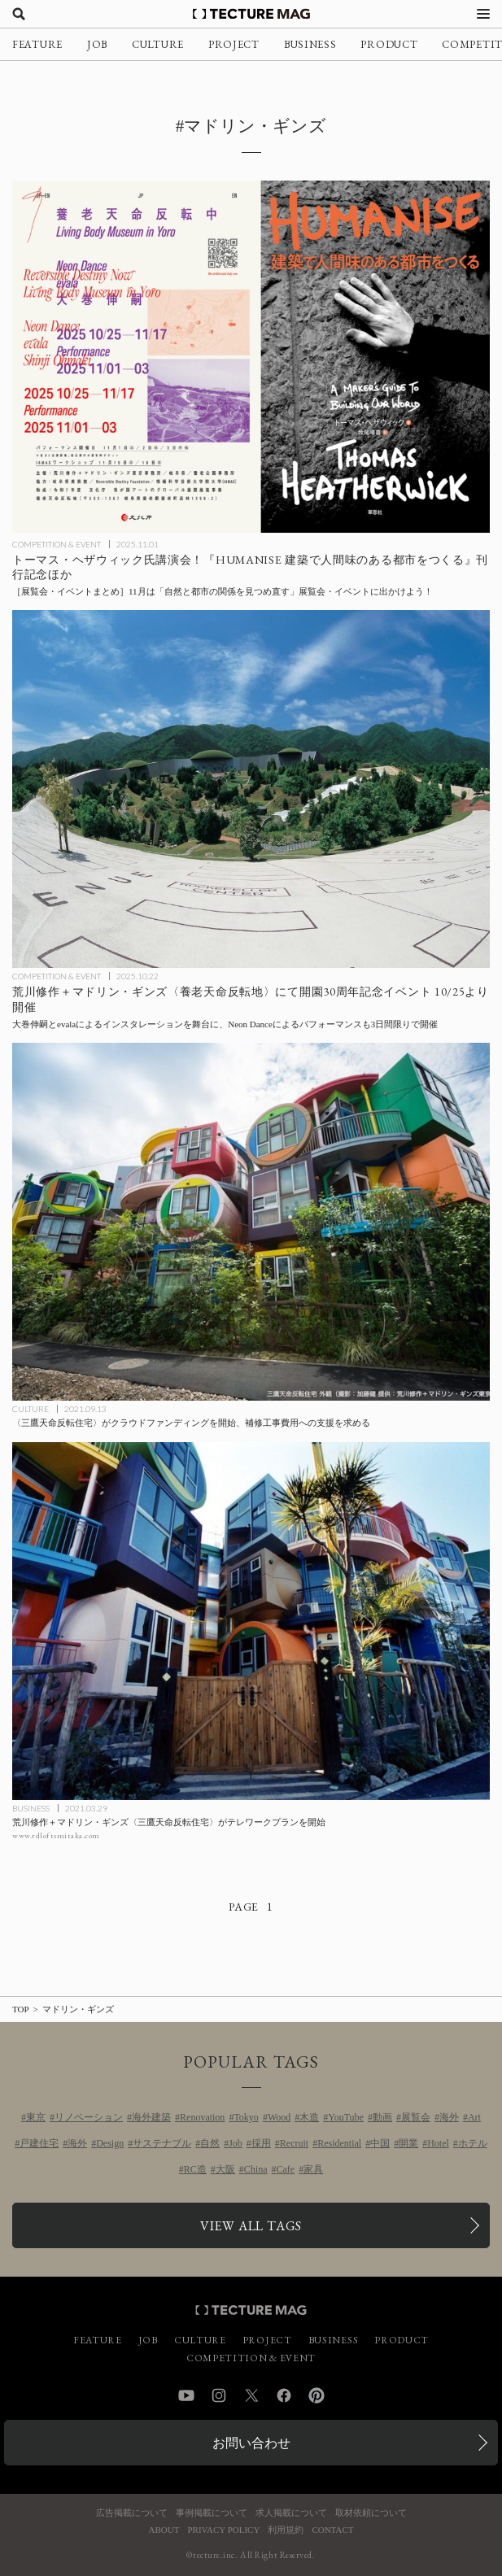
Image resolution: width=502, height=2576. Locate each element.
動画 (382, 2117)
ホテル (472, 2143)
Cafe (286, 2169)
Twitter (251, 2395)
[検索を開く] (18, 13)
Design (110, 2143)
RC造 (195, 2169)
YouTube (346, 2117)
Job (235, 2143)
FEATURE (37, 44)
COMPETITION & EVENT (56, 544)
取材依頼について (371, 2512)
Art (474, 2117)
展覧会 (415, 2117)
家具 (313, 2169)
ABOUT (164, 2530)
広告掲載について (132, 2512)
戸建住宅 (39, 2143)
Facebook (284, 2395)
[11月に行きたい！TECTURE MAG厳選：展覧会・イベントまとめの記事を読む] (251, 356)
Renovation (202, 2117)
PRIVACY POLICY (223, 2530)
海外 (449, 2117)
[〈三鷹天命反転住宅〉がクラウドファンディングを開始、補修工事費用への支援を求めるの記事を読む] (251, 1222)
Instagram (219, 2395)
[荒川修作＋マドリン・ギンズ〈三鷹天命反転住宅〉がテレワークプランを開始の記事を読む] (251, 1621)
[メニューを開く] (483, 13)
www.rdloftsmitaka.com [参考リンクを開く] (56, 1835)
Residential (339, 2143)
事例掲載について (211, 2512)
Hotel (438, 2143)
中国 (380, 2143)
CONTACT (332, 2530)
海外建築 (151, 2117)
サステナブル (162, 2143)
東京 (36, 2117)
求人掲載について (291, 2512)
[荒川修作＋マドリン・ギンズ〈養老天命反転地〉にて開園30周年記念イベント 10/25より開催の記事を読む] (251, 789)
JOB (97, 44)
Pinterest (316, 2395)
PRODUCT (388, 44)
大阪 (225, 2169)
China (256, 2169)
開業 (408, 2143)
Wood (279, 2117)
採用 (261, 2143)
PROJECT (234, 44)
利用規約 (285, 2530)
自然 (210, 2143)
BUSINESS (310, 44)
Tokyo (246, 2117)
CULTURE (158, 44)
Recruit (294, 2143)
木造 (309, 2117)
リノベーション (89, 2117)
